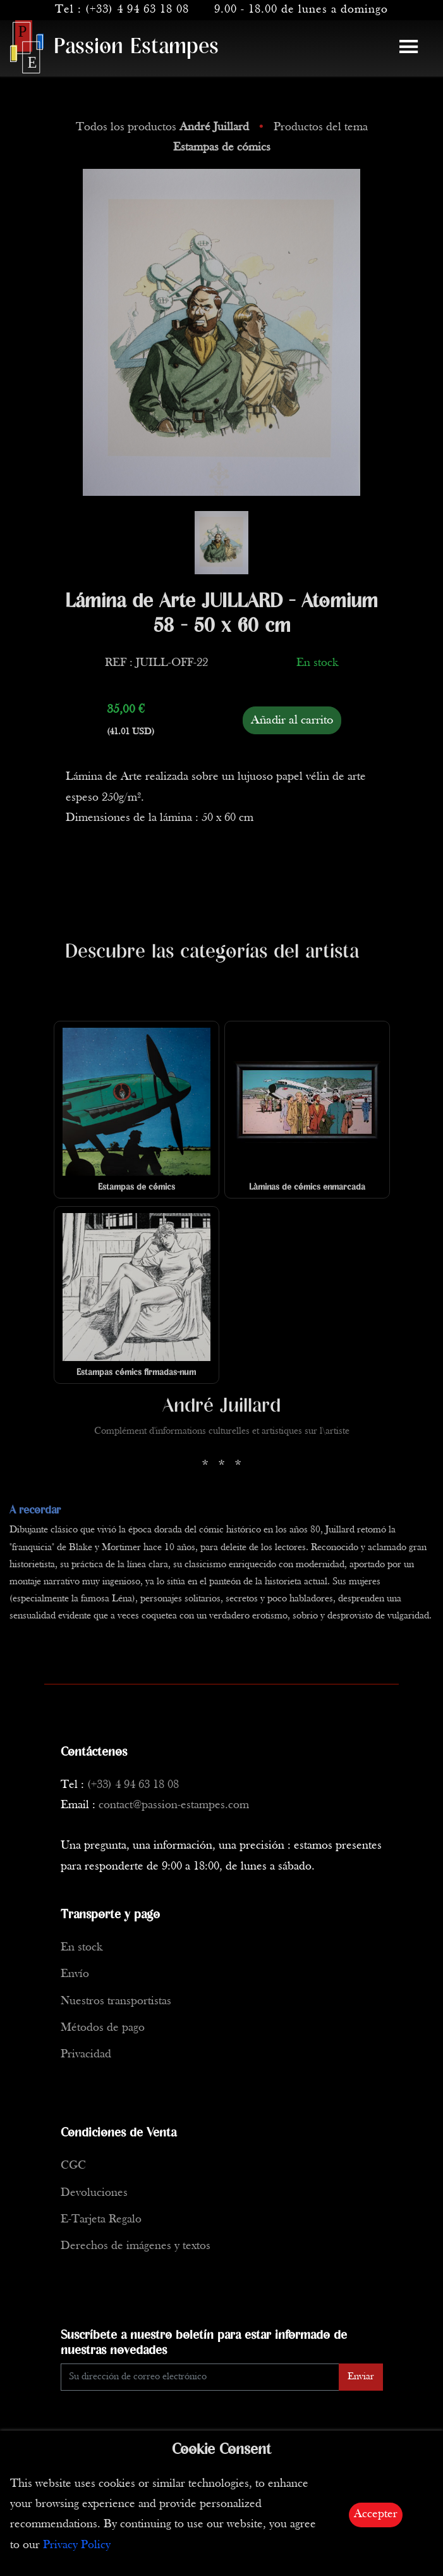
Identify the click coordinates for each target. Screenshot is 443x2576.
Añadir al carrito (292, 720)
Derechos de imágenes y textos (135, 2246)
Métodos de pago (103, 2028)
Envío (75, 1974)
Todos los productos (164, 127)
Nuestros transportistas (116, 2001)
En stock (81, 1948)
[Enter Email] (200, 2377)
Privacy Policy (77, 2545)
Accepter (375, 2514)
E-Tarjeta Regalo (101, 2220)
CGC (73, 2166)
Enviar (361, 2377)
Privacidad (86, 2055)
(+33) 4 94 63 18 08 (137, 10)
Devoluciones (94, 2193)
